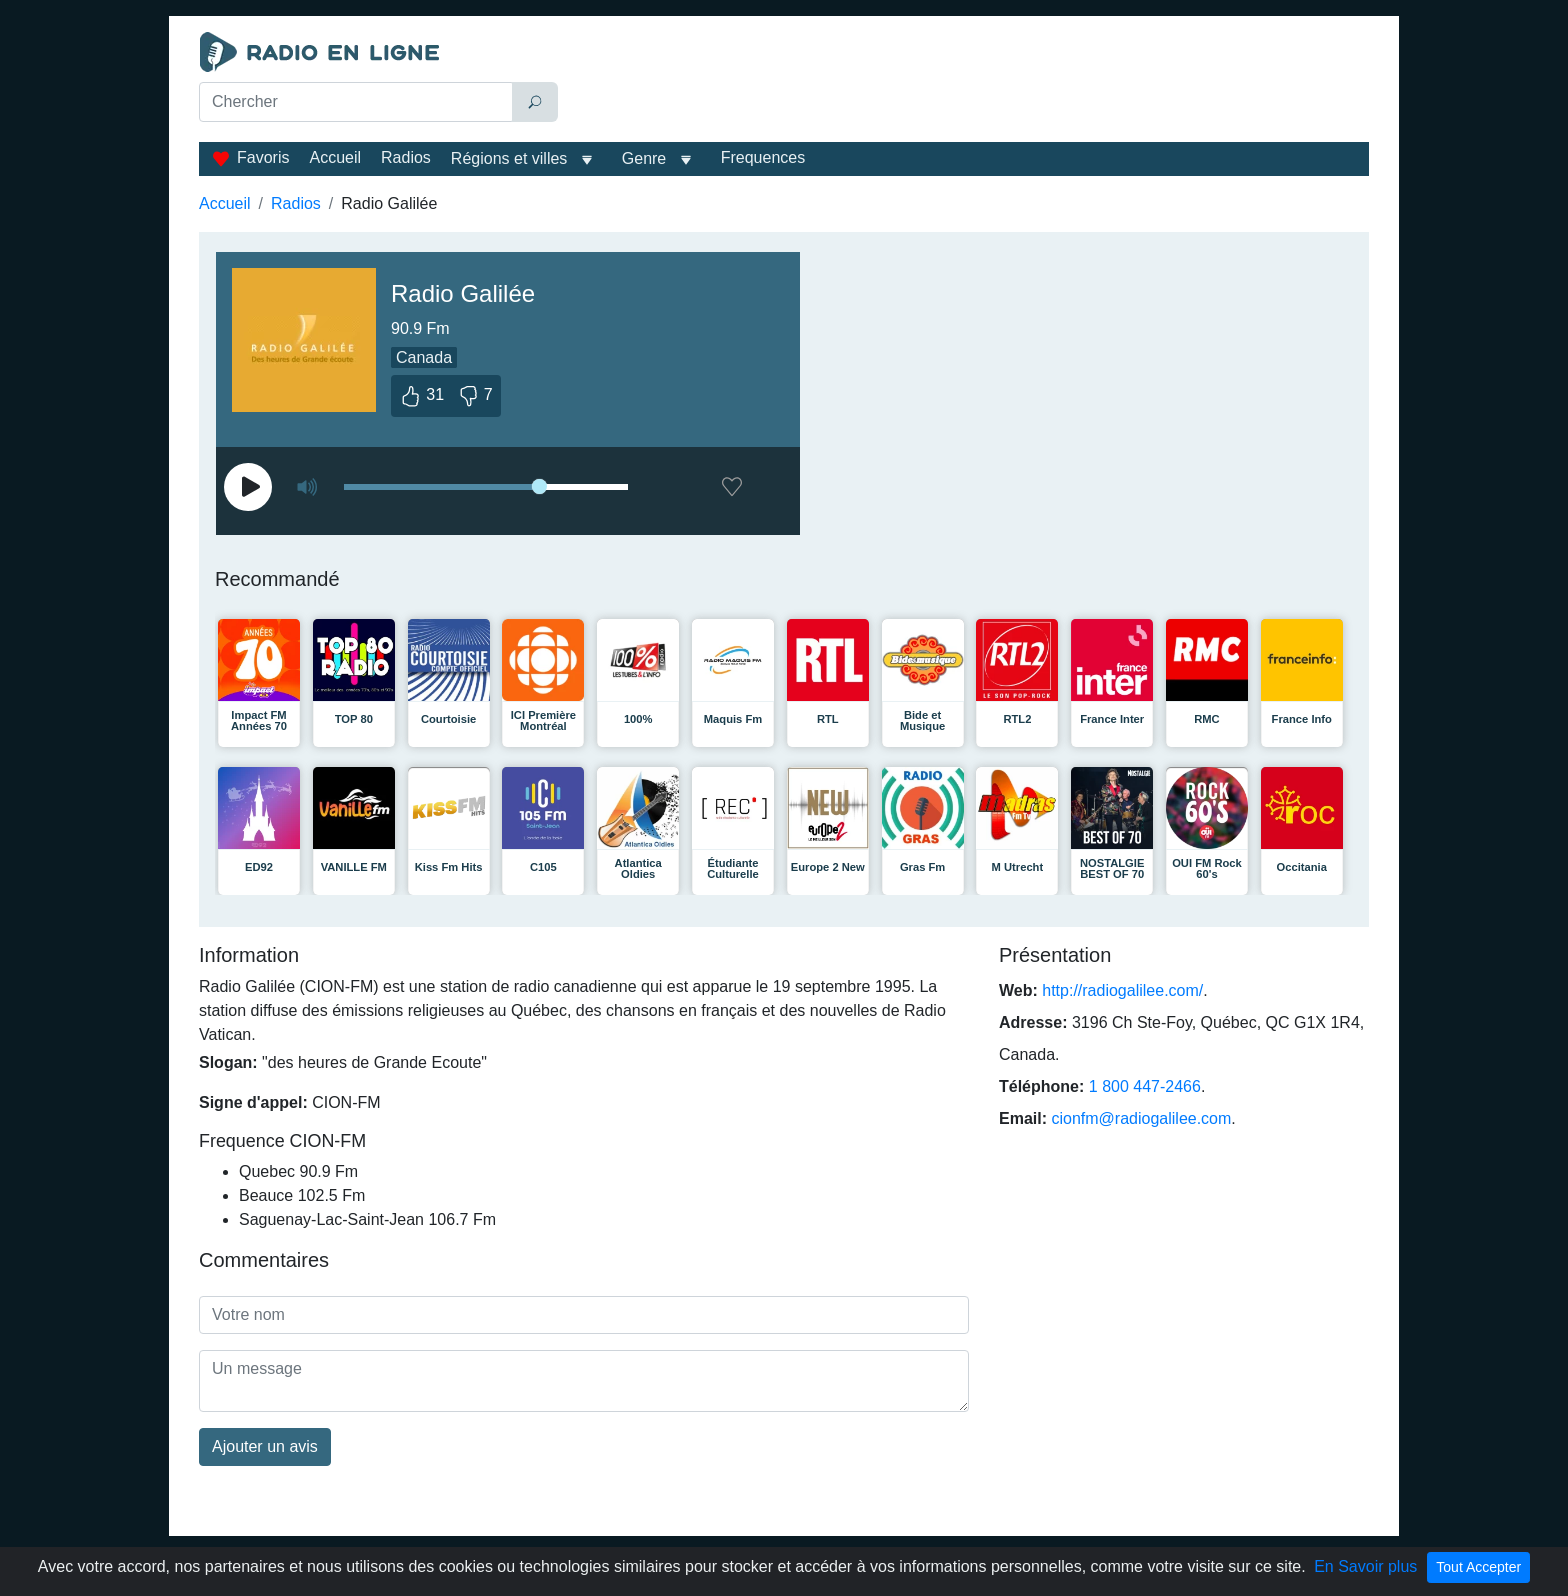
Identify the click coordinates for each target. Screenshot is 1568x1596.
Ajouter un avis (265, 1446)
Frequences (763, 157)
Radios (406, 157)
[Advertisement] (968, 82)
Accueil (335, 157)
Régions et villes (509, 158)
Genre (644, 158)
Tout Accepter (1478, 1567)
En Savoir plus (1365, 1566)
